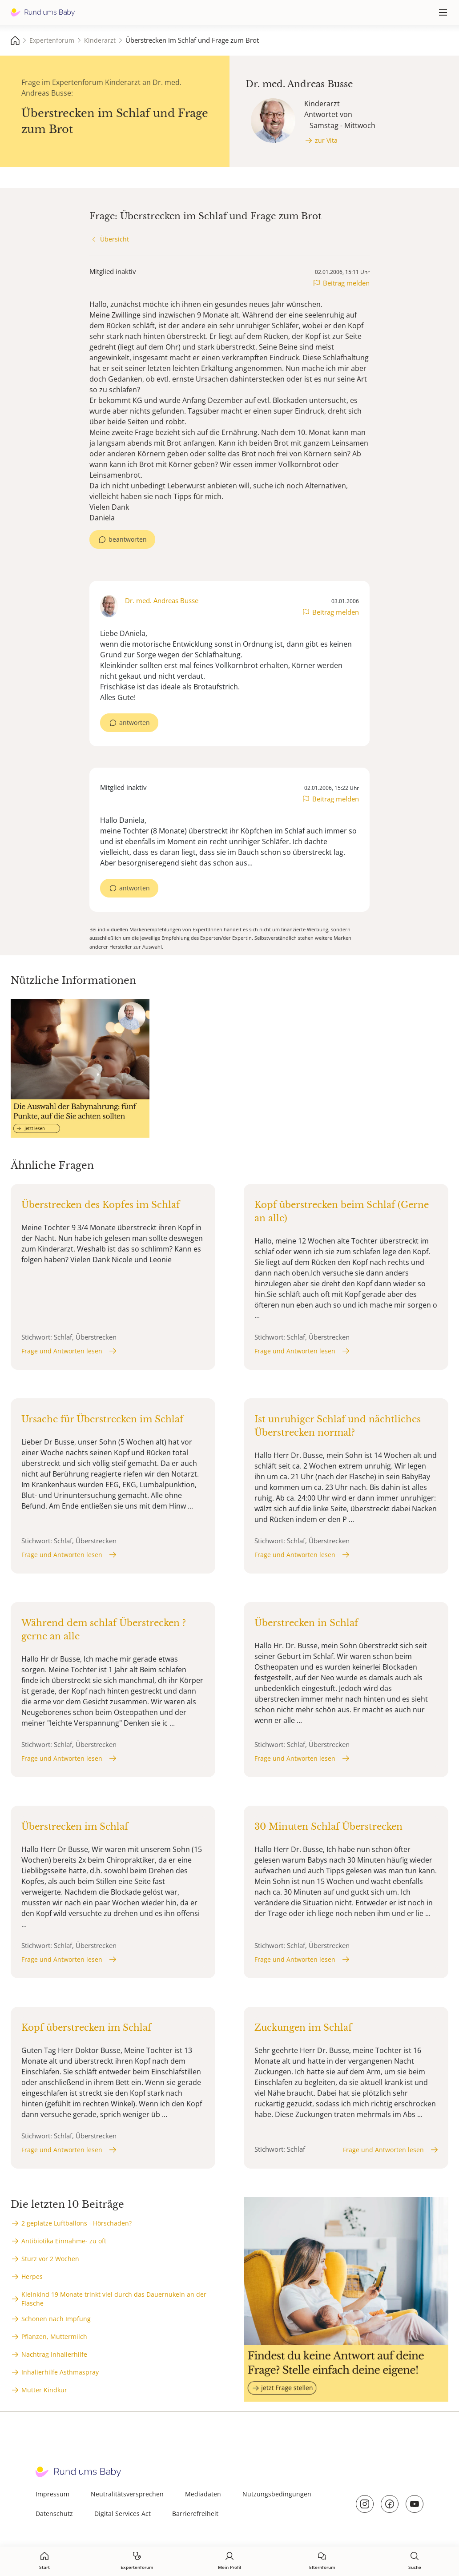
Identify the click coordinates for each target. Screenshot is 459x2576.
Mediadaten (203, 2494)
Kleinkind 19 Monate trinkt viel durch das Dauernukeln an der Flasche (113, 2298)
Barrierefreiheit (195, 2513)
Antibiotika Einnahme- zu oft (63, 2241)
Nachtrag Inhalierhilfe (54, 2354)
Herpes (32, 2276)
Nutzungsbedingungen (276, 2494)
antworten (134, 722)
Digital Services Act (122, 2513)
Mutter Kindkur (44, 2390)
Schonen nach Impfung (56, 2318)
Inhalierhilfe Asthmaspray (60, 2372)
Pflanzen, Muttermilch (54, 2336)
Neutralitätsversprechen (127, 2494)
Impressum (52, 2494)
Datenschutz (54, 2513)
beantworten (128, 539)
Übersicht (114, 239)
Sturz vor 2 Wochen (50, 2258)
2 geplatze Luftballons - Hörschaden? (76, 2223)
